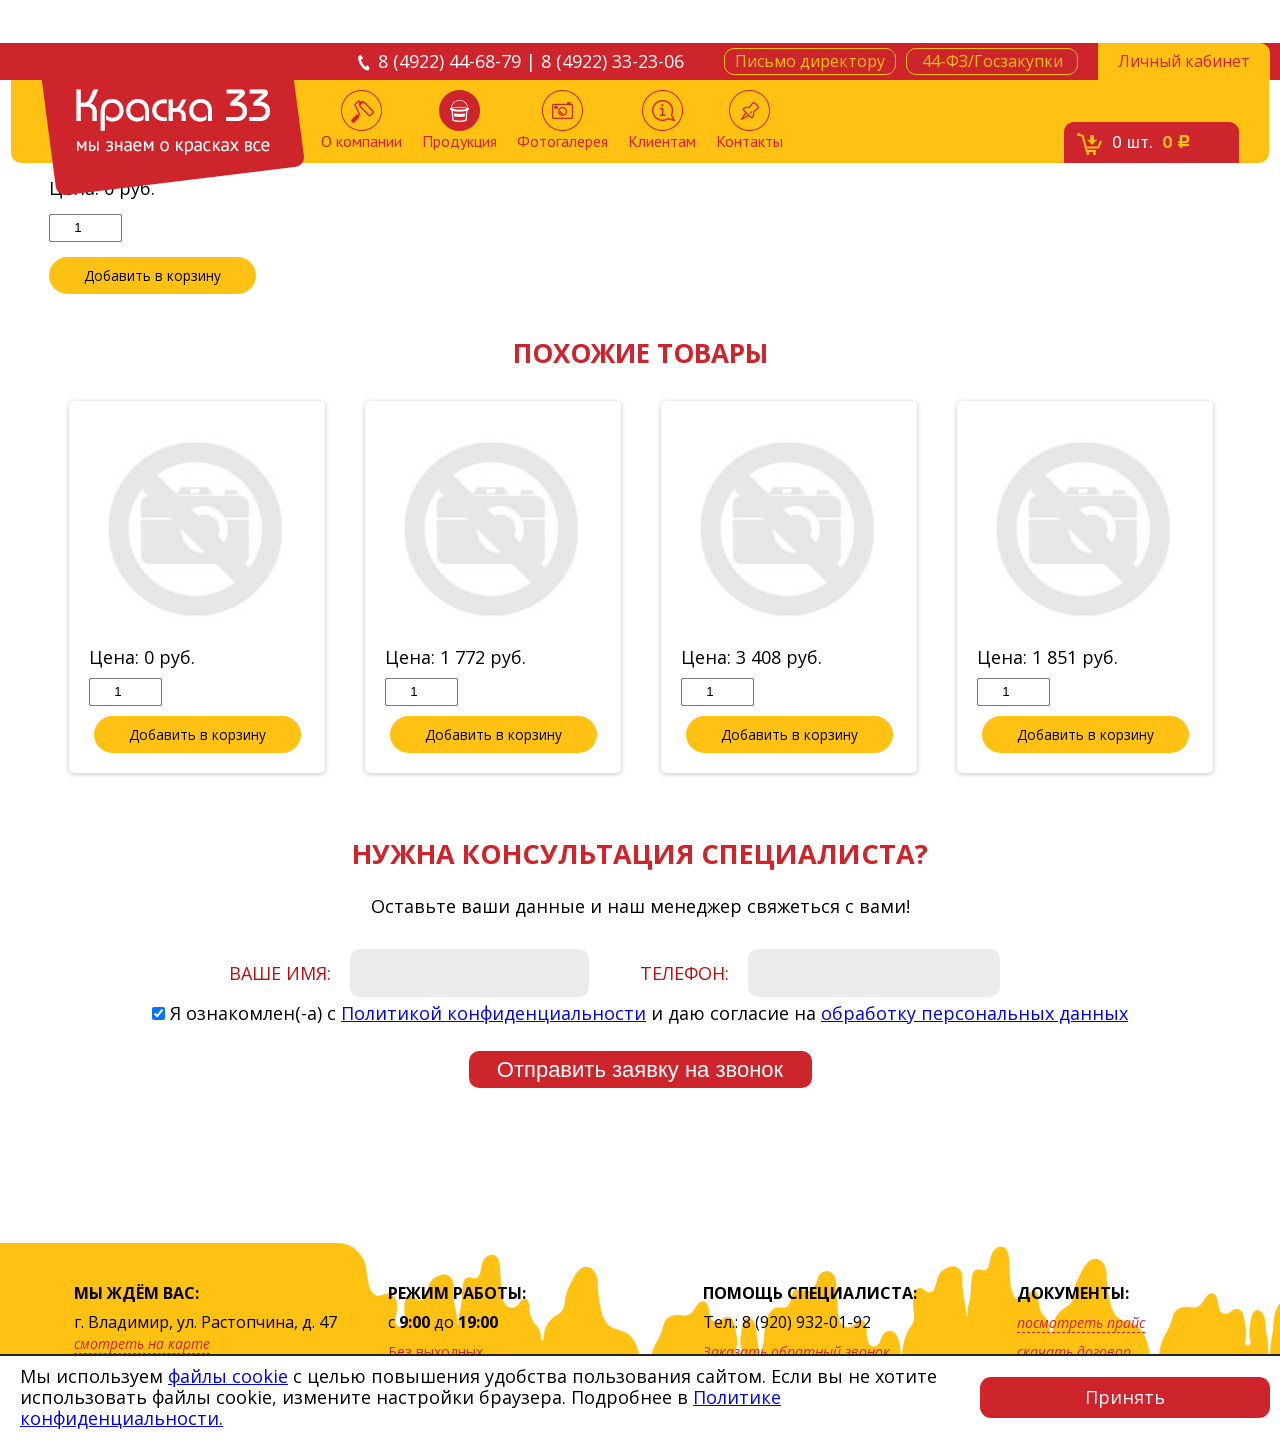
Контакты (749, 120)
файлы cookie (228, 1376)
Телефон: (684, 974)
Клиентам (662, 120)
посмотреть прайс (1081, 1322)
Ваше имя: (280, 974)
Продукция (459, 120)
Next (1246, 589)
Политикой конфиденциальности (493, 1014)
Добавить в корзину (153, 276)
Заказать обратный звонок (796, 1351)
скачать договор (1074, 1351)
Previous (34, 589)
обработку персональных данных (974, 1014)
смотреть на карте (142, 1343)
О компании (361, 120)
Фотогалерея (562, 120)
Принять (1125, 1397)
